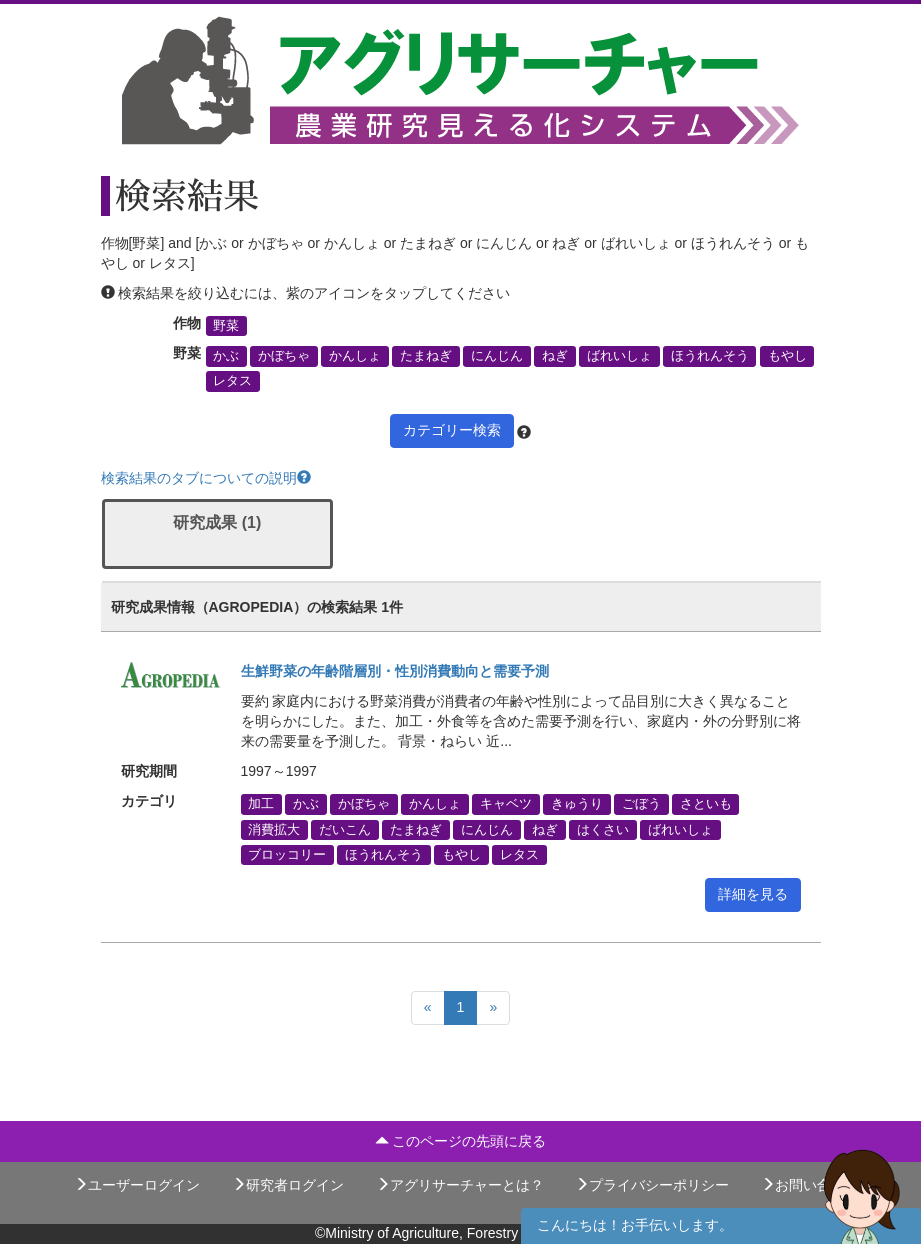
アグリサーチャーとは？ (460, 1185)
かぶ (226, 356)
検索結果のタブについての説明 (206, 478)
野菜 (226, 326)
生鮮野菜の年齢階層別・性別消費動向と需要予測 (395, 671)
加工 (261, 804)
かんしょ (355, 356)
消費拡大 (274, 829)
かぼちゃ (284, 356)
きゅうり (577, 804)
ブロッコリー (287, 854)
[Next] (493, 1008)
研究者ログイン (288, 1185)
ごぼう (641, 804)
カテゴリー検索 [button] (452, 430)
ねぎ (555, 356)
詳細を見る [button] (753, 894)
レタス (232, 381)
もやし (787, 356)
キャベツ (506, 804)
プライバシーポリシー (652, 1185)
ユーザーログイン (137, 1185)
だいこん (345, 829)
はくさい (603, 829)
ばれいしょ (619, 356)
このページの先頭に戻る (461, 1141)
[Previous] (428, 1008)
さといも (706, 804)
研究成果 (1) (217, 522)
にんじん (497, 356)
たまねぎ (426, 356)
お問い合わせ (810, 1185)
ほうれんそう (710, 356)
